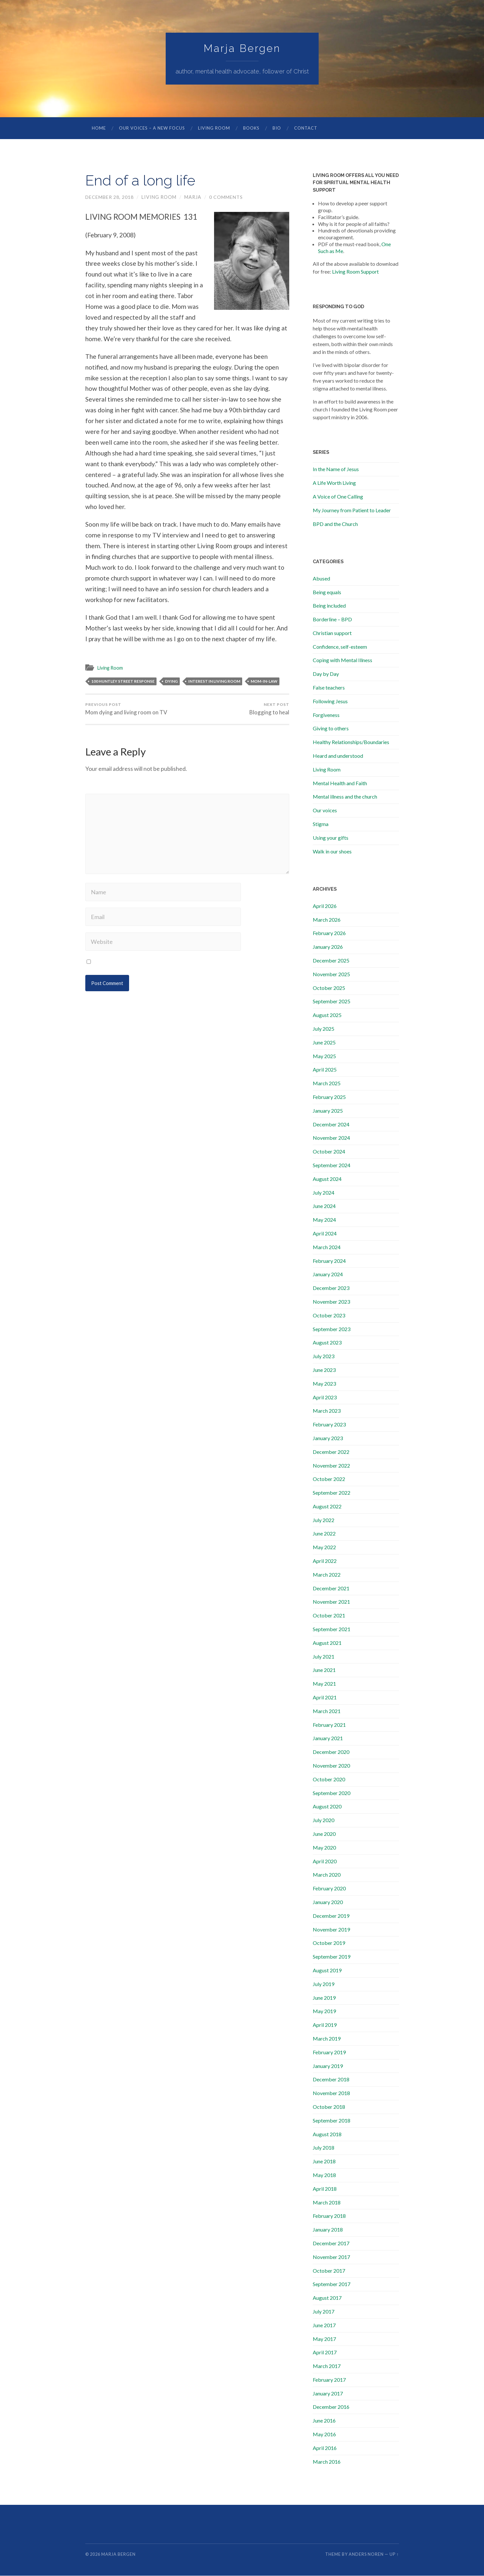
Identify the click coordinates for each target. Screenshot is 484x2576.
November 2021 (331, 1602)
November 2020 (331, 1766)
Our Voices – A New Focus (152, 128)
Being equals (327, 592)
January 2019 (328, 2066)
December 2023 (331, 1288)
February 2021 (329, 1725)
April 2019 (325, 2025)
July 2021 (323, 1657)
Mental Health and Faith (340, 783)
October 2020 (329, 1779)
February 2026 (329, 933)
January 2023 (328, 1438)
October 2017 (329, 2271)
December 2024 (331, 1124)
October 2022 (329, 1479)
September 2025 (331, 1001)
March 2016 (327, 2462)
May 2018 (324, 2175)
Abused (321, 579)
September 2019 (331, 1957)
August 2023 (327, 1343)
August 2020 (327, 1807)
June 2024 (324, 1206)
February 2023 (329, 1425)
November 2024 (331, 1138)
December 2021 (331, 1588)
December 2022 (331, 1452)
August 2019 (327, 1970)
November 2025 (331, 974)
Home (99, 128)
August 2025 (327, 1015)
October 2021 (329, 1616)
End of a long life (142, 180)
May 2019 (324, 2011)
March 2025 (327, 1083)
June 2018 (324, 2161)
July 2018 (323, 2148)
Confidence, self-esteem (340, 647)
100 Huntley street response (123, 680)
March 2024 (327, 1247)
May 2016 (324, 2434)
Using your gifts (330, 838)
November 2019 (331, 1930)
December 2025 (331, 961)
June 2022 (324, 1534)
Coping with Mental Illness (342, 660)
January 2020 (328, 1902)
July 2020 (323, 1820)
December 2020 (331, 1752)
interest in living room (214, 680)
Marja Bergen (242, 48)
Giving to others (331, 728)
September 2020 (331, 1793)
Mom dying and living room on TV (126, 709)
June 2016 (324, 2421)
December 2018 (331, 2079)
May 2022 (324, 1547)
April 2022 (325, 1561)
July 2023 (323, 1356)
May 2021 (324, 1684)
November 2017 (331, 2257)
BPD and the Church (335, 524)
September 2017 (331, 2284)
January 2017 (328, 2394)
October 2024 (329, 1152)
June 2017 (324, 2325)
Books (251, 128)
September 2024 (331, 1165)
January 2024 (328, 1274)
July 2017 (323, 2312)
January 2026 (328, 947)
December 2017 (331, 2243)
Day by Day (326, 674)
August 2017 (327, 2298)
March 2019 (327, 2039)
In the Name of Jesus (336, 469)
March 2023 (327, 1411)
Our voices (325, 810)
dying (171, 680)
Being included (329, 606)
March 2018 (327, 2203)
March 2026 (327, 920)
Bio (277, 128)
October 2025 (329, 988)
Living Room (214, 128)
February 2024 (329, 1261)
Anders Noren (366, 2554)
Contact (305, 128)
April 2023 (325, 1397)
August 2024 (327, 1179)
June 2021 (324, 1670)
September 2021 (331, 1629)
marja (193, 197)
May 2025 (324, 1056)
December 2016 (331, 2407)
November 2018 (331, 2093)
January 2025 (328, 1111)
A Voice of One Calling (338, 497)
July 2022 (323, 1520)
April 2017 (325, 2352)
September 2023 (331, 1329)
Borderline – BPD (332, 619)
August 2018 (327, 2134)
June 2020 (324, 1834)
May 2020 (324, 1848)
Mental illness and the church (345, 797)
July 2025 (323, 1029)
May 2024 (324, 1220)
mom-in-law (264, 680)
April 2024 (325, 1234)
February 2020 (329, 1888)
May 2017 (324, 2339)
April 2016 (325, 2448)
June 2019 (324, 1998)
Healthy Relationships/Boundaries (351, 742)
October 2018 (329, 2107)
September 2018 (331, 2121)
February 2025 (329, 1097)
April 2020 (325, 1861)
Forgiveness (326, 715)
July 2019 (323, 1984)
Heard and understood (338, 756)
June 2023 (324, 1370)
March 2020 (327, 1875)
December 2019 (331, 1916)
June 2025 (324, 1043)
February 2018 (329, 2216)
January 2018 (328, 2230)
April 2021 (325, 1697)
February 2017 (329, 2380)
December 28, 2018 (109, 197)
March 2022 (327, 1575)
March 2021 (327, 1711)
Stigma (320, 824)
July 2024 (323, 1193)
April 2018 (325, 2189)
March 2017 (327, 2366)
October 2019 (329, 1943)
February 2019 (329, 2052)
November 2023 (331, 1302)
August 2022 (327, 1506)
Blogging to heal (269, 709)
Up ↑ (394, 2554)
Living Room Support (355, 272)
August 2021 (327, 1643)
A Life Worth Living (334, 483)
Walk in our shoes (332, 852)
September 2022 (331, 1493)
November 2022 (331, 1466)
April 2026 (325, 906)
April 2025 (325, 1070)
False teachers (329, 688)
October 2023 (329, 1315)
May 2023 (324, 1384)
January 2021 (328, 1738)
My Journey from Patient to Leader (352, 510)
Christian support (332, 633)
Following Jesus (330, 701)
